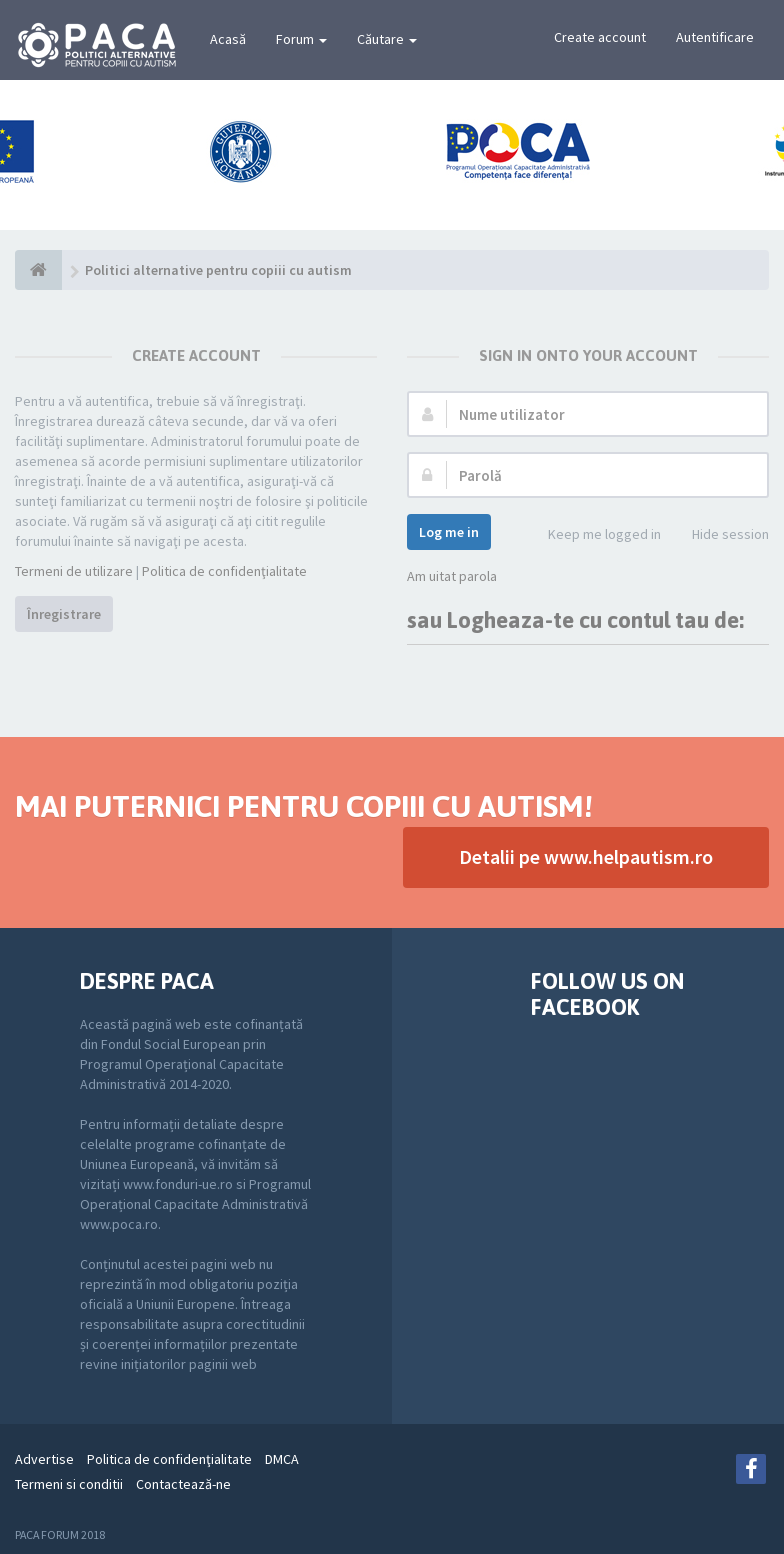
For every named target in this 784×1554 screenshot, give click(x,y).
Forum (301, 39)
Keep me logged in (593, 535)
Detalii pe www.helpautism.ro (586, 856)
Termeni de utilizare (74, 571)
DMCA (282, 1459)
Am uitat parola (452, 576)
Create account (600, 37)
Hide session (719, 535)
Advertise (44, 1459)
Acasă (228, 39)
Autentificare (715, 37)
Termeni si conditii (69, 1484)
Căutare (387, 39)
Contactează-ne (183, 1484)
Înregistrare (64, 614)
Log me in (449, 532)
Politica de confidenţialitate (224, 571)
